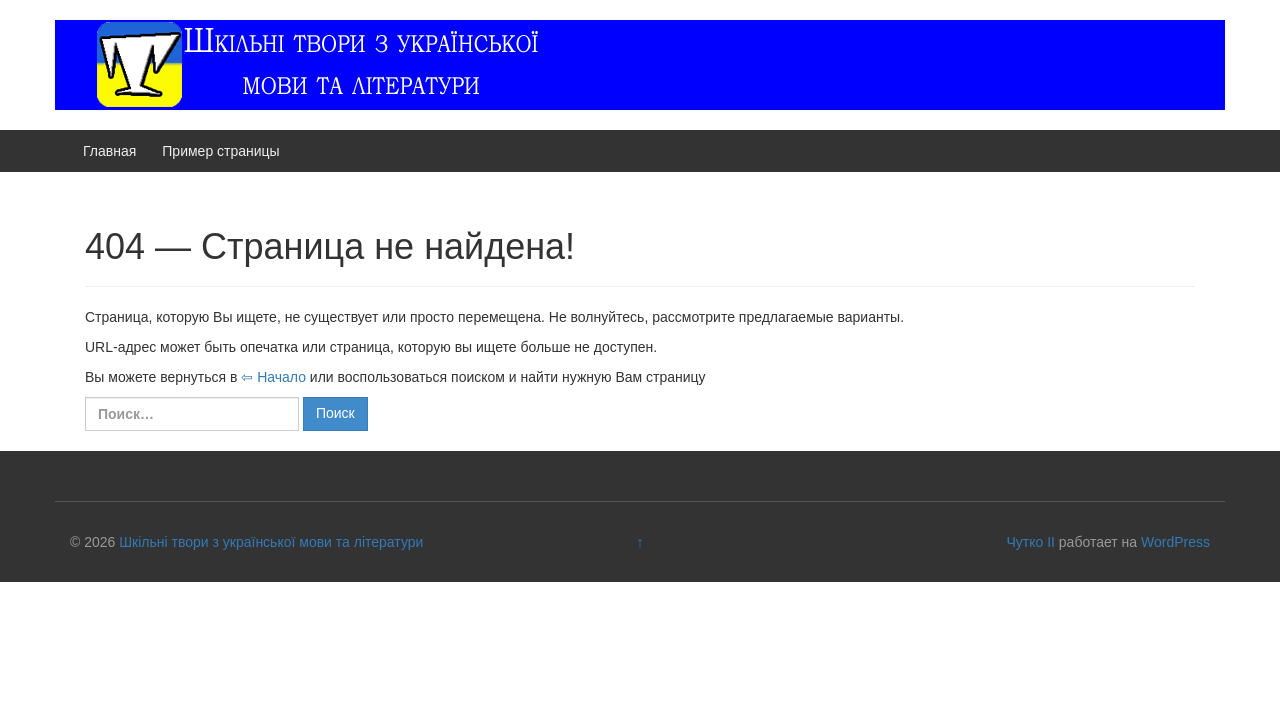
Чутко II (1030, 542)
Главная (109, 151)
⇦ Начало (273, 377)
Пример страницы (220, 151)
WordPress (1175, 542)
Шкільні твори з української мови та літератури (271, 542)
